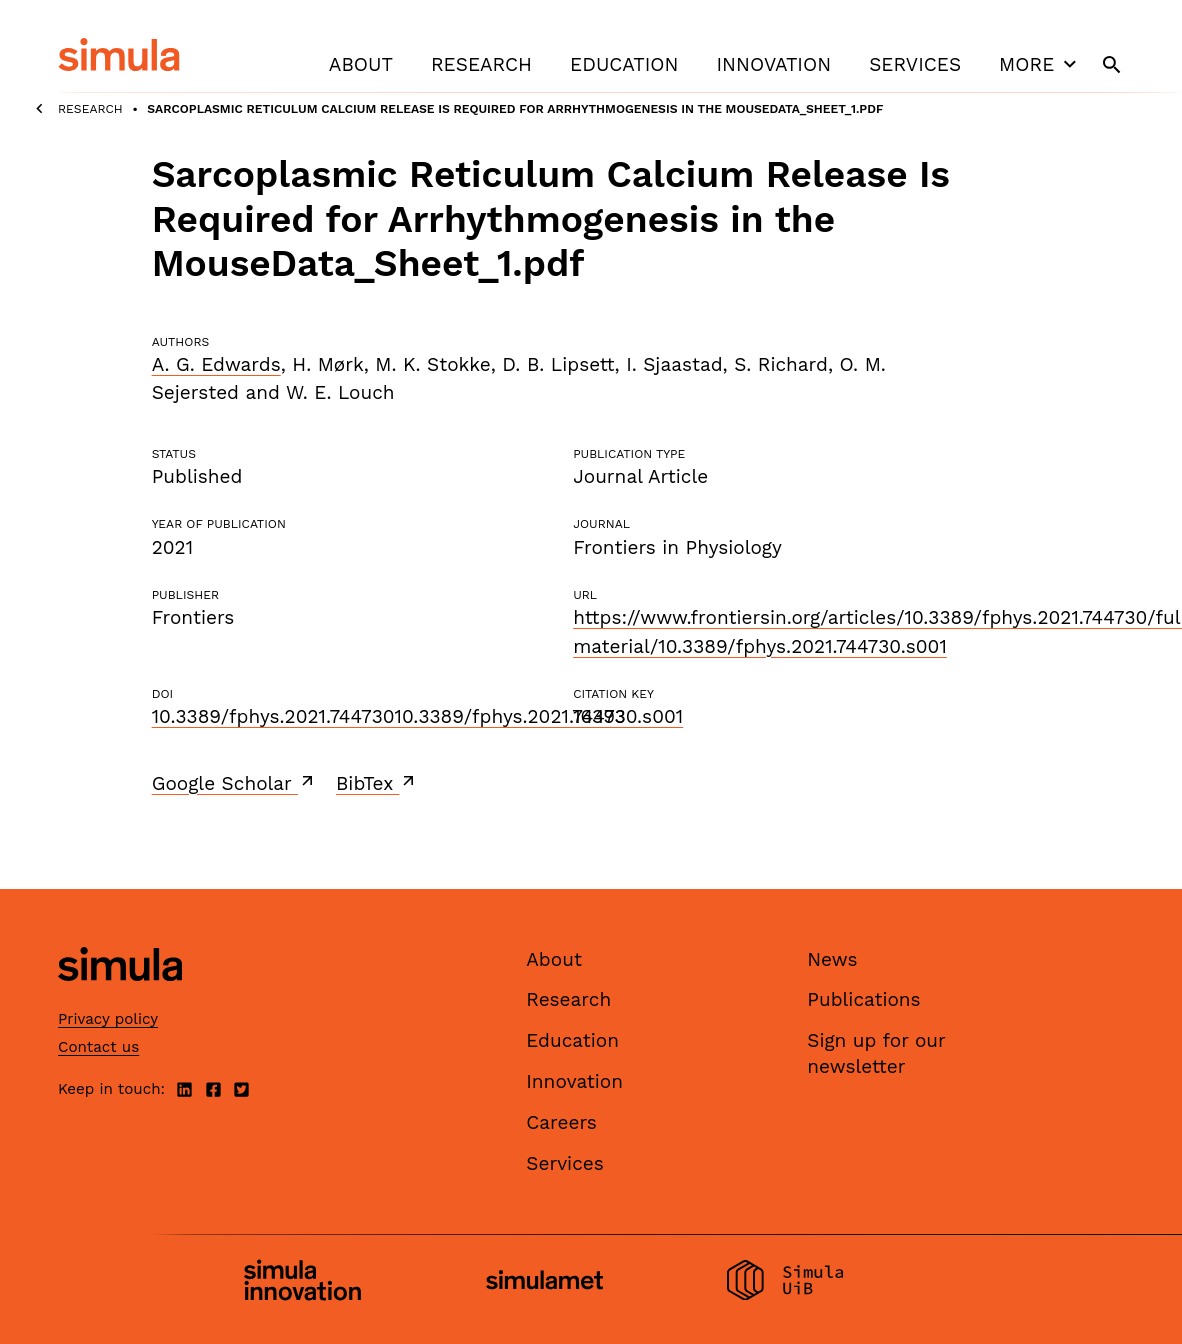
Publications (863, 999)
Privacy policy (108, 1019)
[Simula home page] (120, 997)
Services (915, 64)
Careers (561, 1122)
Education (624, 64)
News (832, 959)
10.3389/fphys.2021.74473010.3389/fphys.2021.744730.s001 (418, 716)
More (1040, 64)
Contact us (98, 1047)
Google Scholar (234, 783)
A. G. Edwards (216, 364)
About (361, 64)
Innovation (773, 64)
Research (481, 64)
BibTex (377, 783)
